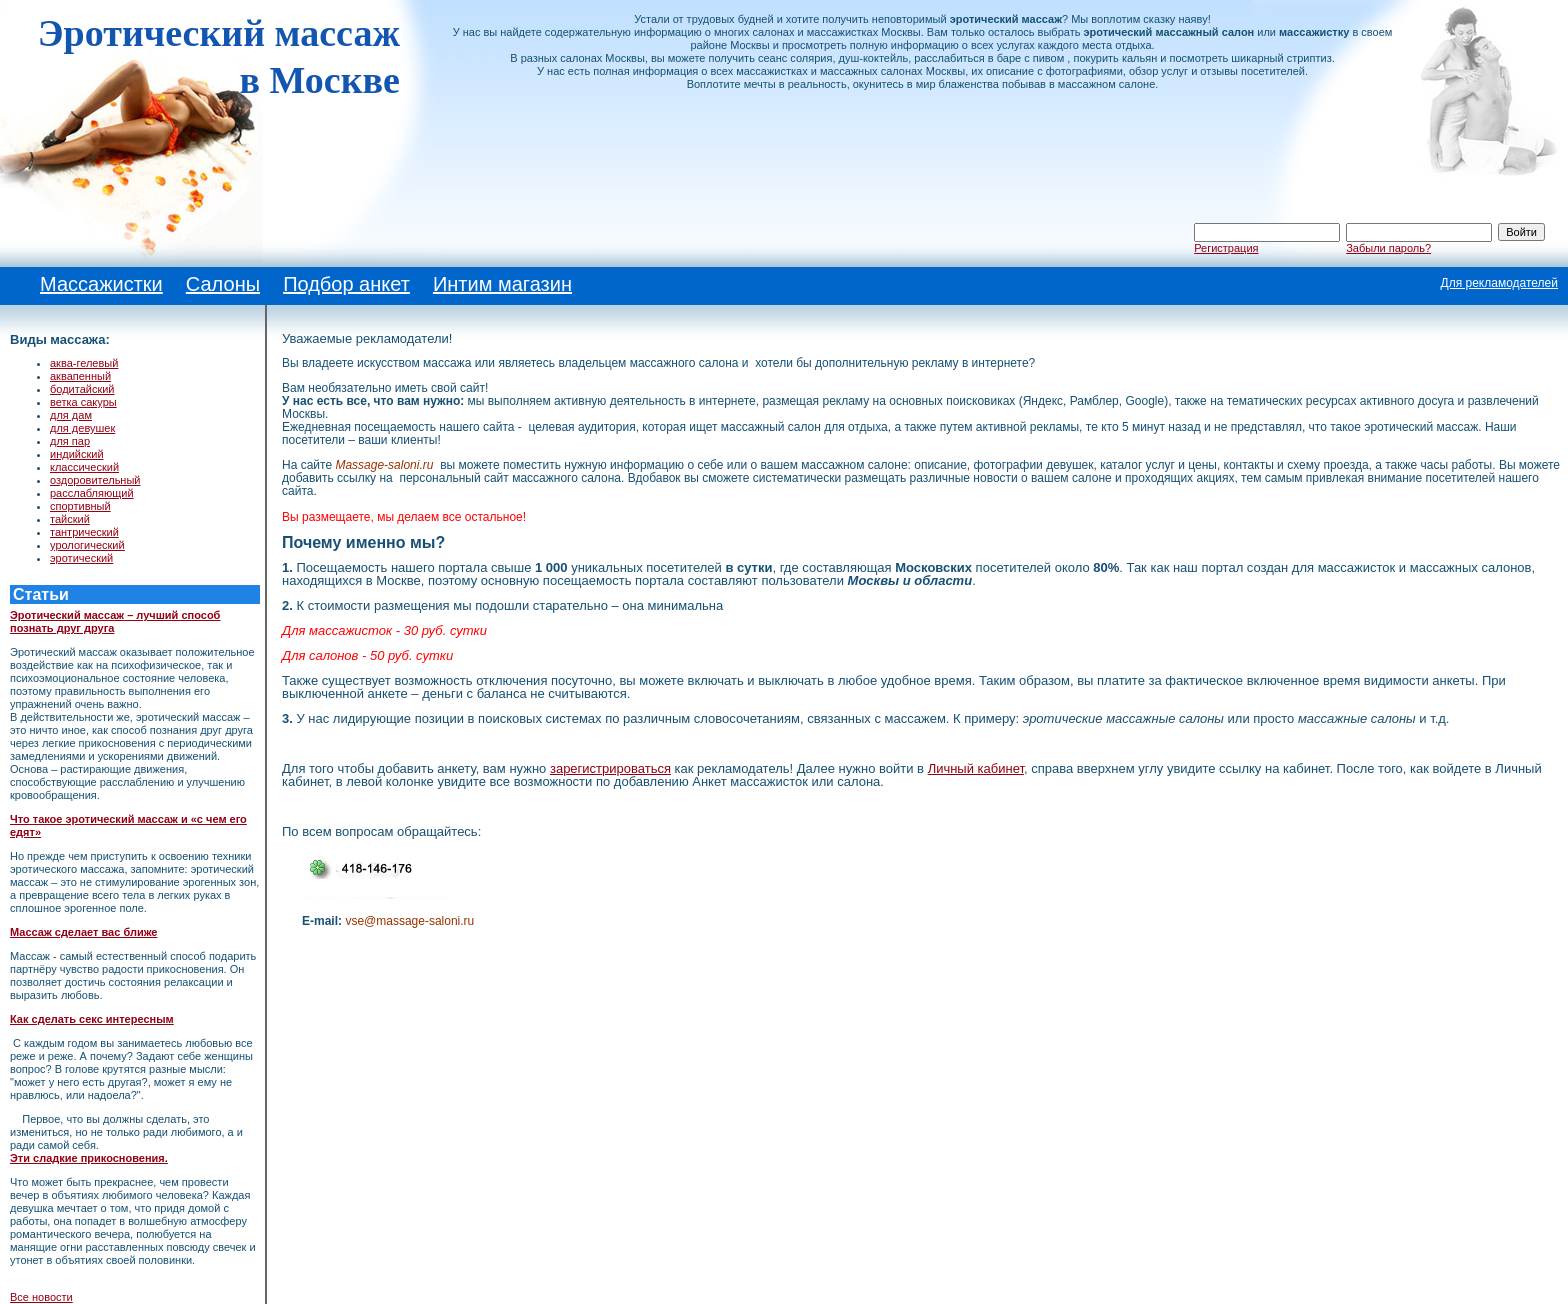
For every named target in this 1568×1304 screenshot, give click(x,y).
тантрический (84, 532)
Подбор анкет (346, 284)
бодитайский (82, 389)
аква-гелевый (84, 363)
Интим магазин (502, 284)
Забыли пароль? (1388, 248)
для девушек (82, 428)
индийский (77, 454)
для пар (70, 441)
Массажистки (101, 284)
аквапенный (80, 376)
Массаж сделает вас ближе (83, 932)
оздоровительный (95, 480)
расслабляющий (92, 493)
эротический (81, 558)
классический (84, 467)
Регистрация (1226, 248)
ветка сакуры (83, 402)
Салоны (223, 284)
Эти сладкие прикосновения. (89, 1158)
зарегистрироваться (610, 768)
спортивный (80, 506)
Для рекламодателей (1499, 283)
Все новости (41, 1297)
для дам (71, 415)
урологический (87, 545)
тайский (70, 519)
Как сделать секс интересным (92, 1019)
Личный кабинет (976, 768)
